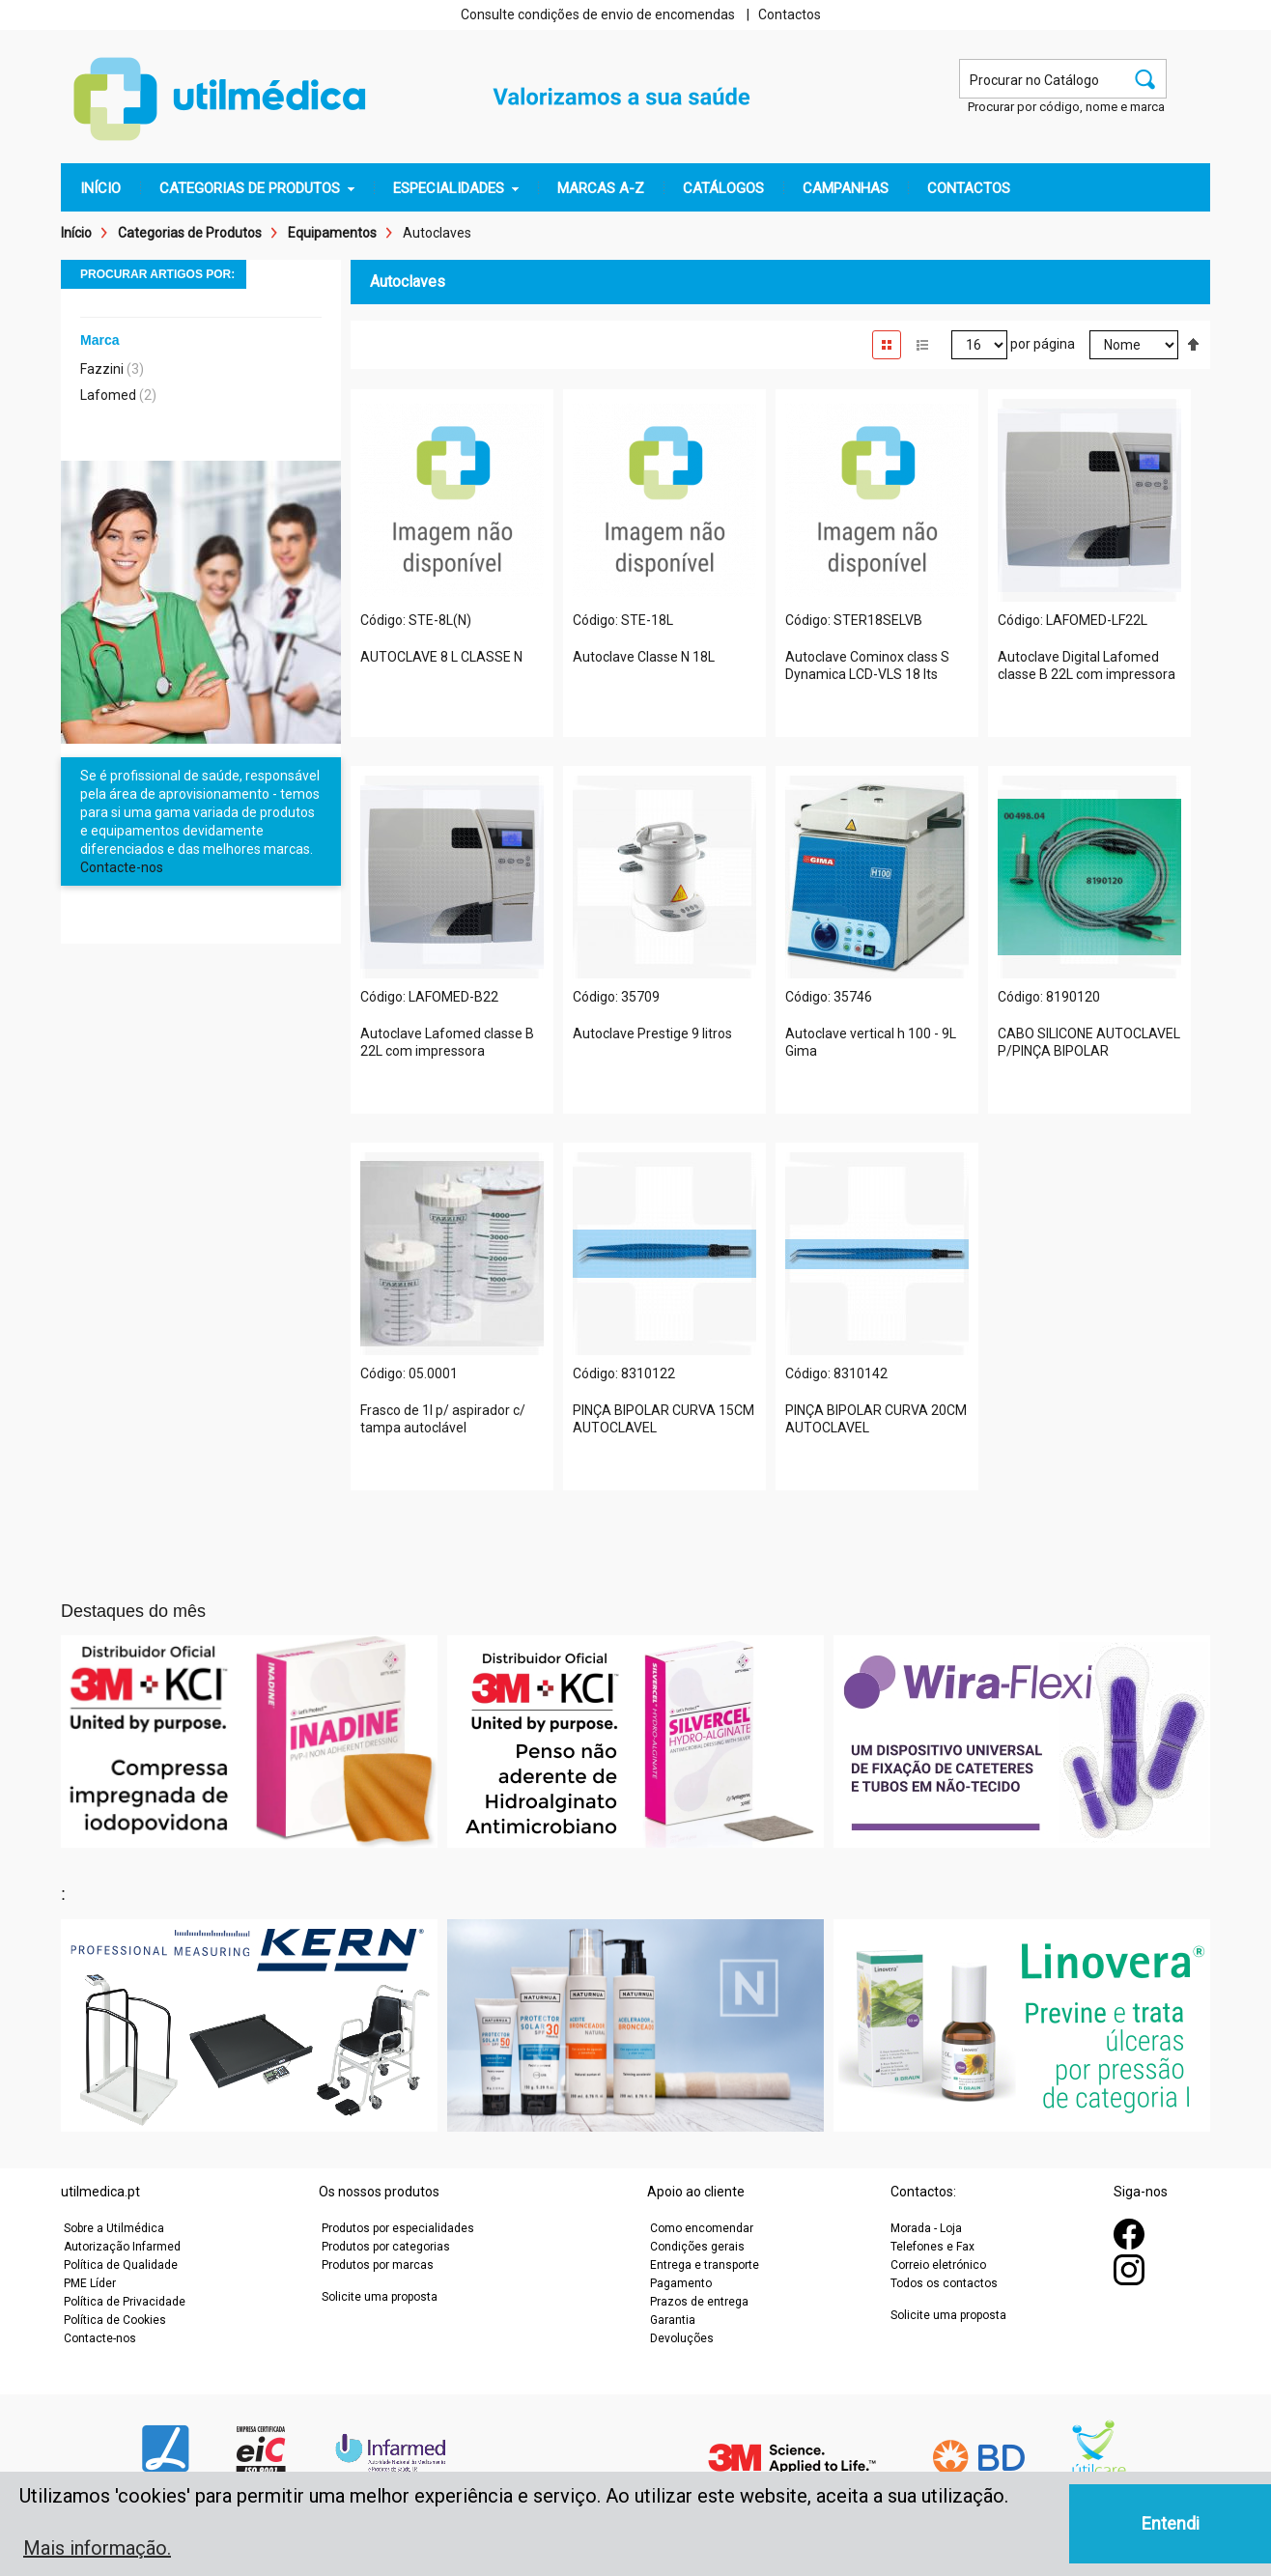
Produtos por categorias (386, 2246)
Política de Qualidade (121, 2265)
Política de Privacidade (124, 2301)
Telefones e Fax (932, 2246)
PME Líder (90, 2283)
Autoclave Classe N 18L (644, 657)
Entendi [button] (1171, 2523)
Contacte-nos (121, 867)
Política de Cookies (115, 2320)
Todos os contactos (944, 2283)
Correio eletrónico (938, 2265)
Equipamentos (332, 233)
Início (76, 233)
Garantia (672, 2320)
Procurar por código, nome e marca (1066, 106)
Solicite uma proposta (380, 2297)
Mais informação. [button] (97, 2548)
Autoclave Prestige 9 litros (652, 1033)
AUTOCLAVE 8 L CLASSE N (441, 657)
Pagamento (681, 2283)
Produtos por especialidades (398, 2228)
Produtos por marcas (378, 2265)
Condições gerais (697, 2246)
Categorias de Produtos (190, 233)
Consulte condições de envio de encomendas (598, 14)
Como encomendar (701, 2228)
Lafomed (108, 395)
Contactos (789, 14)
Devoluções (682, 2338)
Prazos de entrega (699, 2301)
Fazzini (102, 369)
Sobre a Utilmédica (114, 2228)
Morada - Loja (926, 2228)
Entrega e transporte (704, 2265)
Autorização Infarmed (122, 2246)
